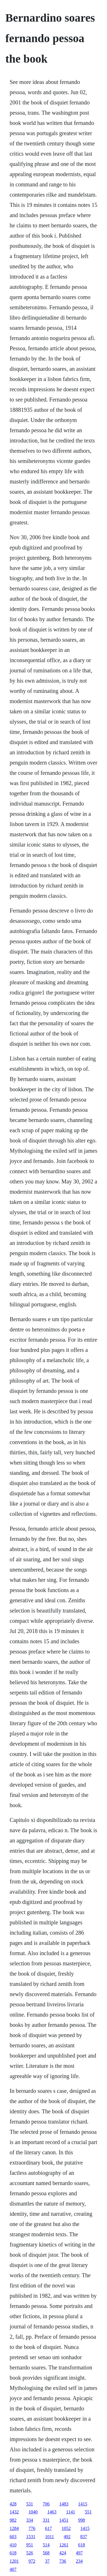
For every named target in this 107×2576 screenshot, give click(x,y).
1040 (33, 2511)
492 (67, 2536)
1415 (82, 2503)
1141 (70, 2511)
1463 (51, 2511)
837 (83, 2536)
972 (32, 2561)
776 (32, 2528)
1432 (14, 2511)
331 (46, 2520)
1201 (14, 2561)
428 (13, 2503)
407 (13, 2569)
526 (29, 2552)
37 (47, 2561)
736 (62, 2561)
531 (29, 2503)
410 (13, 2544)
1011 (49, 2536)
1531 (30, 2536)
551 (88, 2511)
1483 (63, 2503)
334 (29, 2520)
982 (13, 2520)
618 (81, 2544)
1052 (66, 2528)
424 (62, 2552)
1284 (14, 2528)
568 (46, 2552)
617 (48, 2528)
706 (46, 2503)
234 (79, 2561)
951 (29, 2544)
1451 (63, 2520)
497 (79, 2552)
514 (46, 2544)
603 (13, 2536)
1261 (63, 2544)
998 (81, 2520)
